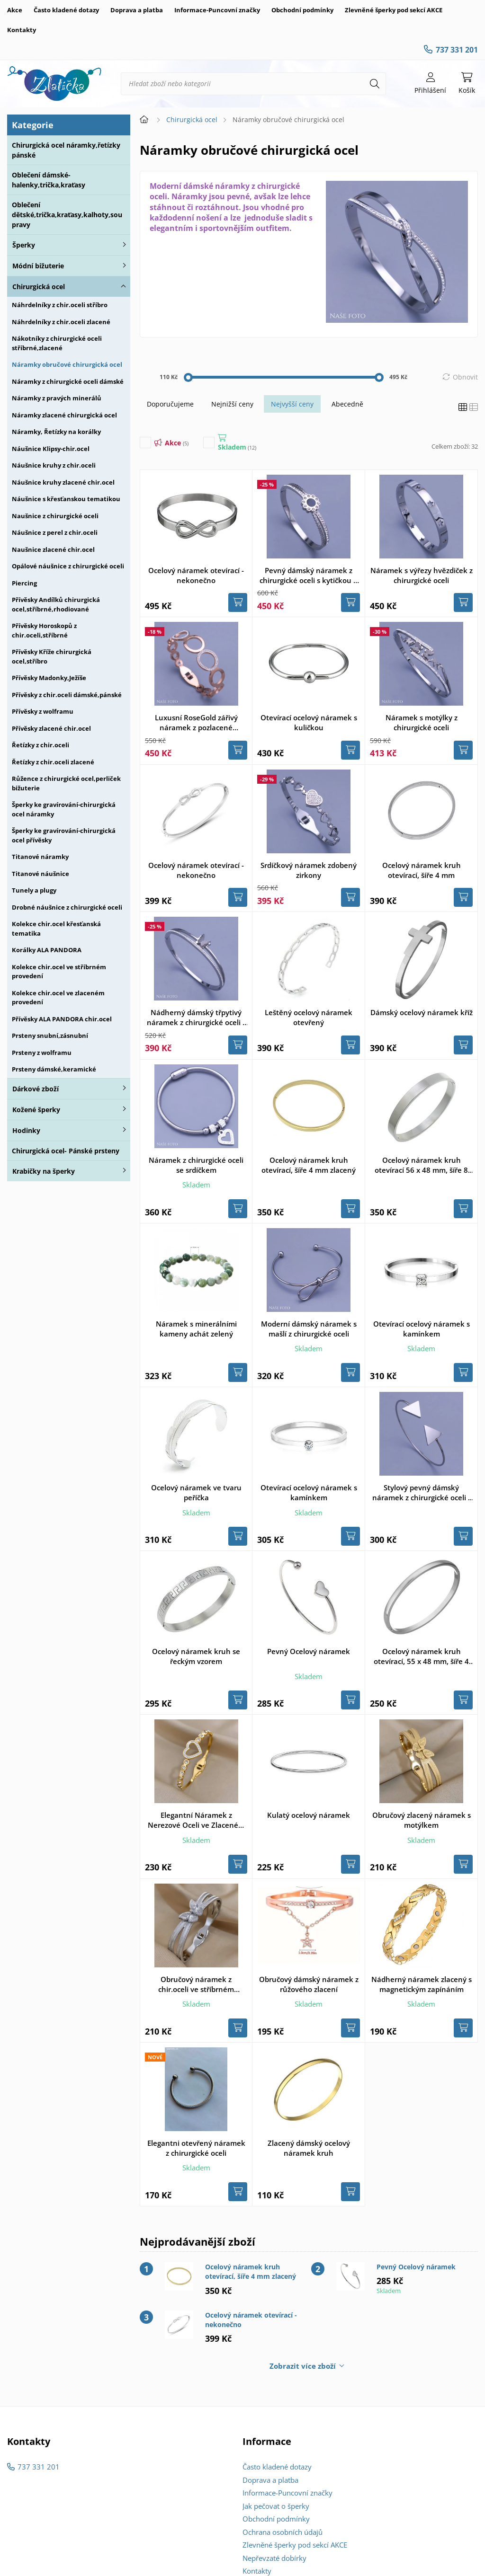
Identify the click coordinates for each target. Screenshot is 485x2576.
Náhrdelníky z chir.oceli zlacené (61, 322)
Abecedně (347, 403)
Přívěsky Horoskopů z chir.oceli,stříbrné (44, 630)
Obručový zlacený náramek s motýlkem (421, 1820)
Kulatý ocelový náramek (308, 1815)
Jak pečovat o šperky (275, 2506)
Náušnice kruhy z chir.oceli (54, 465)
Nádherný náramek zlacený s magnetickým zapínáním (421, 1984)
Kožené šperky (36, 1109)
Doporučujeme (170, 403)
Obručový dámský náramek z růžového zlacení (309, 1984)
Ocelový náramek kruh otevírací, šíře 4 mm (421, 870)
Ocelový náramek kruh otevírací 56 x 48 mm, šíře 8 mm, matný (421, 1165)
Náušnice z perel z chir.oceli (55, 532)
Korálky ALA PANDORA (46, 950)
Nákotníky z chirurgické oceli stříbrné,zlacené (57, 343)
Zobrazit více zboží (302, 2366)
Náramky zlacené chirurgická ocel (64, 415)
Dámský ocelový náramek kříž (421, 1012)
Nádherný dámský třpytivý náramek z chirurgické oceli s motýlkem (196, 1017)
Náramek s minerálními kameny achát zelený (196, 1328)
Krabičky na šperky (43, 1171)
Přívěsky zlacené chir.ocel (51, 728)
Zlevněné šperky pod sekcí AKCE (393, 10)
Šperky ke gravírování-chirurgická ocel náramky (64, 809)
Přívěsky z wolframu (42, 711)
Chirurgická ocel (38, 286)
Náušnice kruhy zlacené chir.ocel (63, 482)
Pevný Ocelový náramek (308, 1651)
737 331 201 (457, 49)
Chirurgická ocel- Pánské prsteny (65, 1150)
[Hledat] (374, 83)
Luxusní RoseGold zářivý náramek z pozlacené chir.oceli (196, 723)
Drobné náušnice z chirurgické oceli (67, 907)
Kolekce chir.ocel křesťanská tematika (56, 929)
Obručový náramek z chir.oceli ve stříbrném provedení (196, 1984)
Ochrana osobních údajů (282, 2532)
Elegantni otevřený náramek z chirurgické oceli (196, 2148)
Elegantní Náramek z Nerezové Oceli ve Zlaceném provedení (196, 1820)
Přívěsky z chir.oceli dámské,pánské (67, 694)
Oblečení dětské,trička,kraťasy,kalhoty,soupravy (67, 214)
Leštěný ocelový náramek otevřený (308, 1017)
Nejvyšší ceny (292, 403)
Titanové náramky (40, 856)
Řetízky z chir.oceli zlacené (53, 762)
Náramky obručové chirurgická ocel (67, 364)
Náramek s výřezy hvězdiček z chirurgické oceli (421, 575)
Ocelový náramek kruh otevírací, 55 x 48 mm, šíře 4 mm (421, 1656)
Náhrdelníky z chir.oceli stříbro (60, 305)
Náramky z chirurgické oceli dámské (68, 381)
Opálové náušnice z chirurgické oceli (68, 566)
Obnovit (465, 376)
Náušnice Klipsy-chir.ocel (51, 448)
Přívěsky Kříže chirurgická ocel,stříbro (51, 656)
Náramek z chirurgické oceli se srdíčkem (196, 1165)
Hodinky (26, 1130)
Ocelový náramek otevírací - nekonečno (196, 575)
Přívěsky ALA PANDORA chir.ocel (62, 1019)
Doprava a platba (136, 10)
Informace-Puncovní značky (217, 10)
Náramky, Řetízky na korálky (56, 431)
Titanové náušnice (40, 873)
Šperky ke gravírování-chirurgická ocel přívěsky (64, 835)
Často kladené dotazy (66, 10)
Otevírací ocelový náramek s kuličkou (308, 722)
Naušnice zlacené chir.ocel (53, 549)
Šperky (23, 244)
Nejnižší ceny (232, 403)
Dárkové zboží (35, 1088)
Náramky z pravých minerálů (56, 398)
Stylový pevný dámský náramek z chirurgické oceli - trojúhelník (421, 1493)
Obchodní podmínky (302, 10)
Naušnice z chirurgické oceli (55, 516)
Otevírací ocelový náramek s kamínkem (421, 1328)
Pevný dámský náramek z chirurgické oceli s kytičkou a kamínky (309, 575)
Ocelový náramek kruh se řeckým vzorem (196, 1656)
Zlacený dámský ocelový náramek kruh (309, 2148)
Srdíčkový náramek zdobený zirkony (308, 870)
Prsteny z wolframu (42, 1052)
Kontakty (21, 30)
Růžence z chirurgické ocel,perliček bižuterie (66, 783)
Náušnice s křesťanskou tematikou (66, 499)
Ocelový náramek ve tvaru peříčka (196, 1492)
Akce (14, 10)
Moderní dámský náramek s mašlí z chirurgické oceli (309, 1328)
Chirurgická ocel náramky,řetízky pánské (66, 150)
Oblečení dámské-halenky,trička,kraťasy (48, 179)
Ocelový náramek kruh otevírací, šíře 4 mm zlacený (308, 1165)
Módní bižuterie (38, 265)
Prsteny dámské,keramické (54, 1069)
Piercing (24, 583)
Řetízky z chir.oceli (40, 745)
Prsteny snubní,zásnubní (50, 1035)
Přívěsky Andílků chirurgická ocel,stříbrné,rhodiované (56, 604)
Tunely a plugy (34, 890)
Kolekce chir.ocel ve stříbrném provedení (59, 972)
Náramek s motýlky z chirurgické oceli (422, 722)
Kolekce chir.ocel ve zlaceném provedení (58, 998)
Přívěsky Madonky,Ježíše (49, 677)
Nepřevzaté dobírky (274, 2558)
